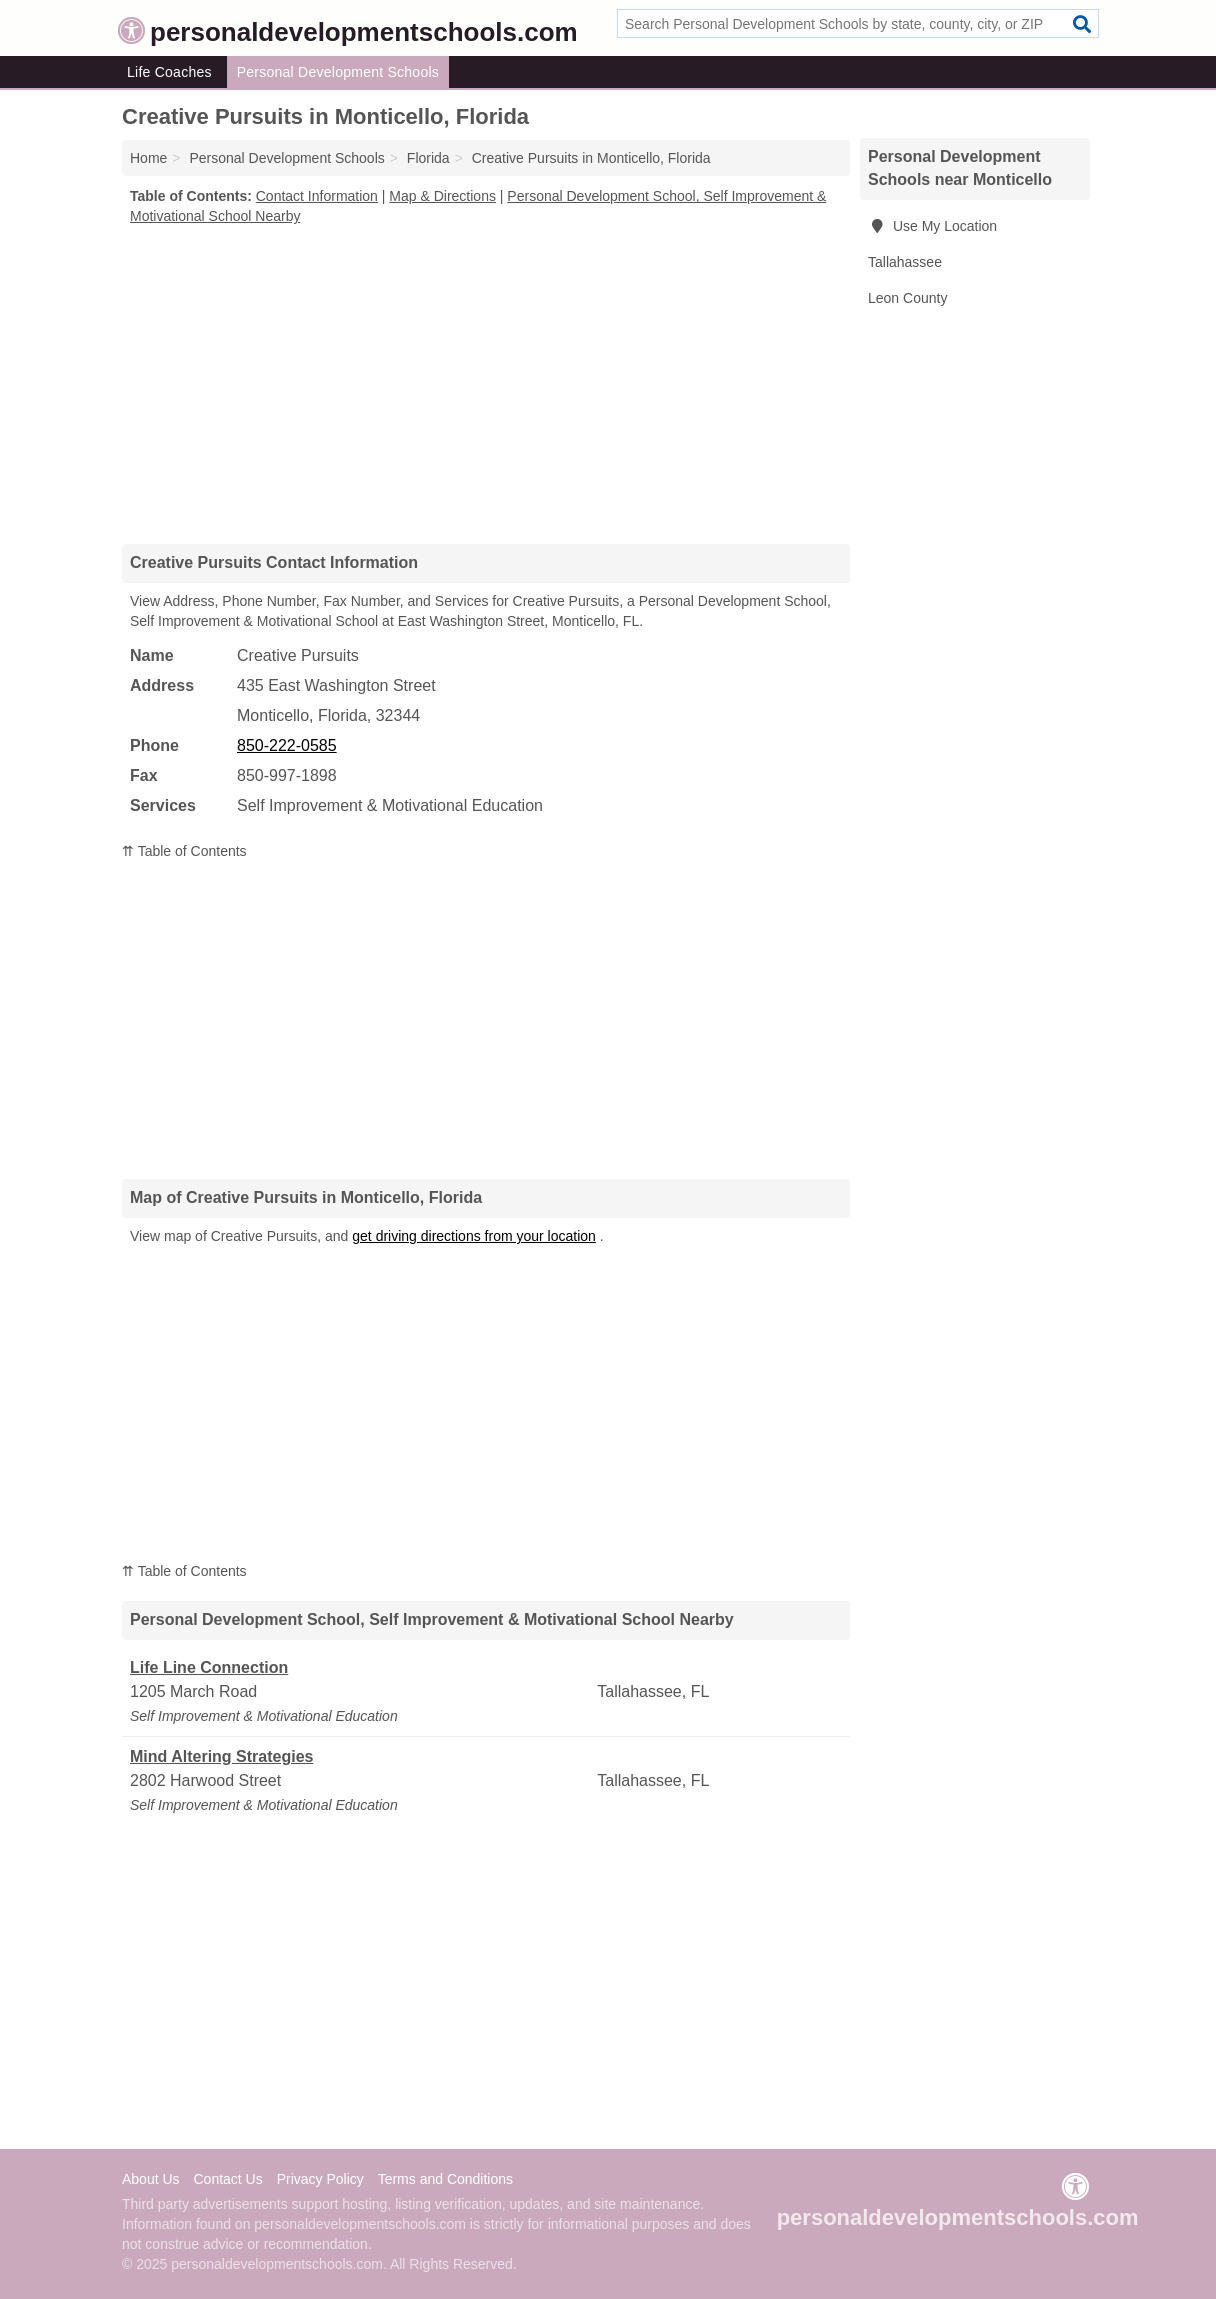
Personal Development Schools (338, 72)
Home (148, 158)
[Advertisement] (486, 384)
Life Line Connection (209, 1667)
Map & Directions (442, 196)
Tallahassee (905, 262)
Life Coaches (169, 72)
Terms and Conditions (445, 2179)
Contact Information (317, 196)
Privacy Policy (320, 2179)
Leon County (907, 298)
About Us (151, 2179)
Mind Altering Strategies (221, 1756)
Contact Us (227, 2179)
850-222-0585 (287, 745)
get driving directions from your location (474, 1236)
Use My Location (932, 226)
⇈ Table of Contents (184, 851)
